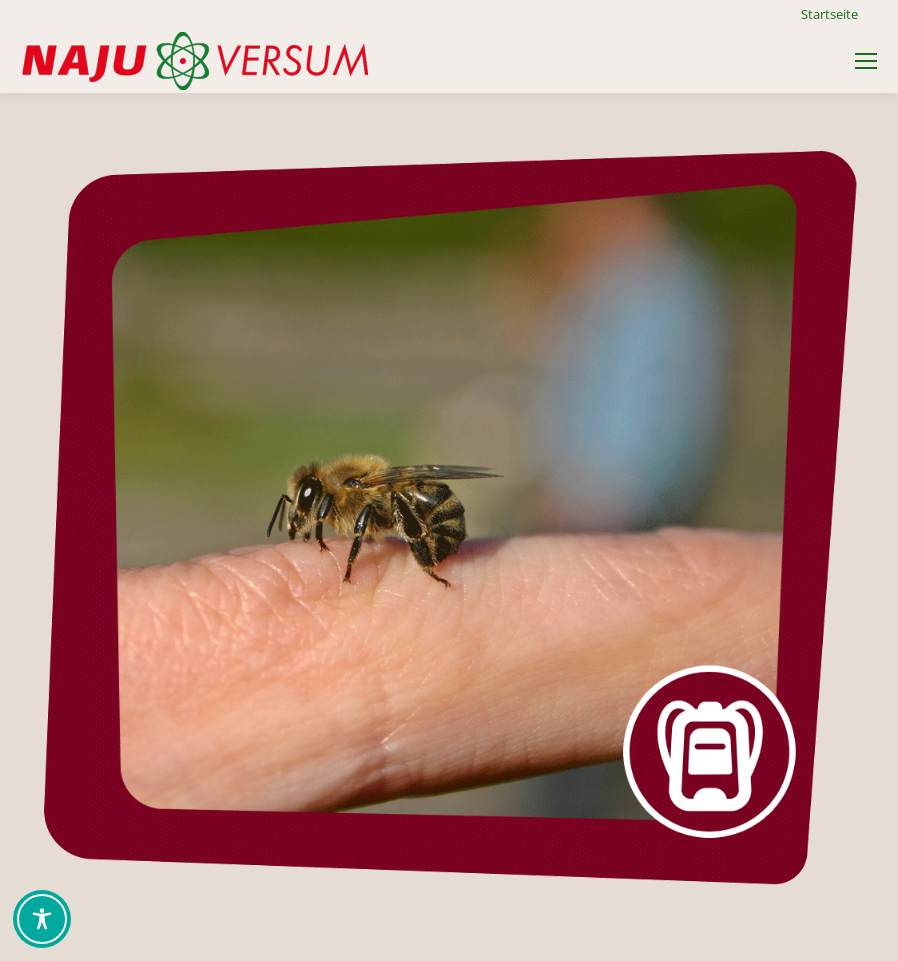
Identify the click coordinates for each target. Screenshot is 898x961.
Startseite (829, 14)
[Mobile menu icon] (866, 61)
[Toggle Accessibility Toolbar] (42, 919)
